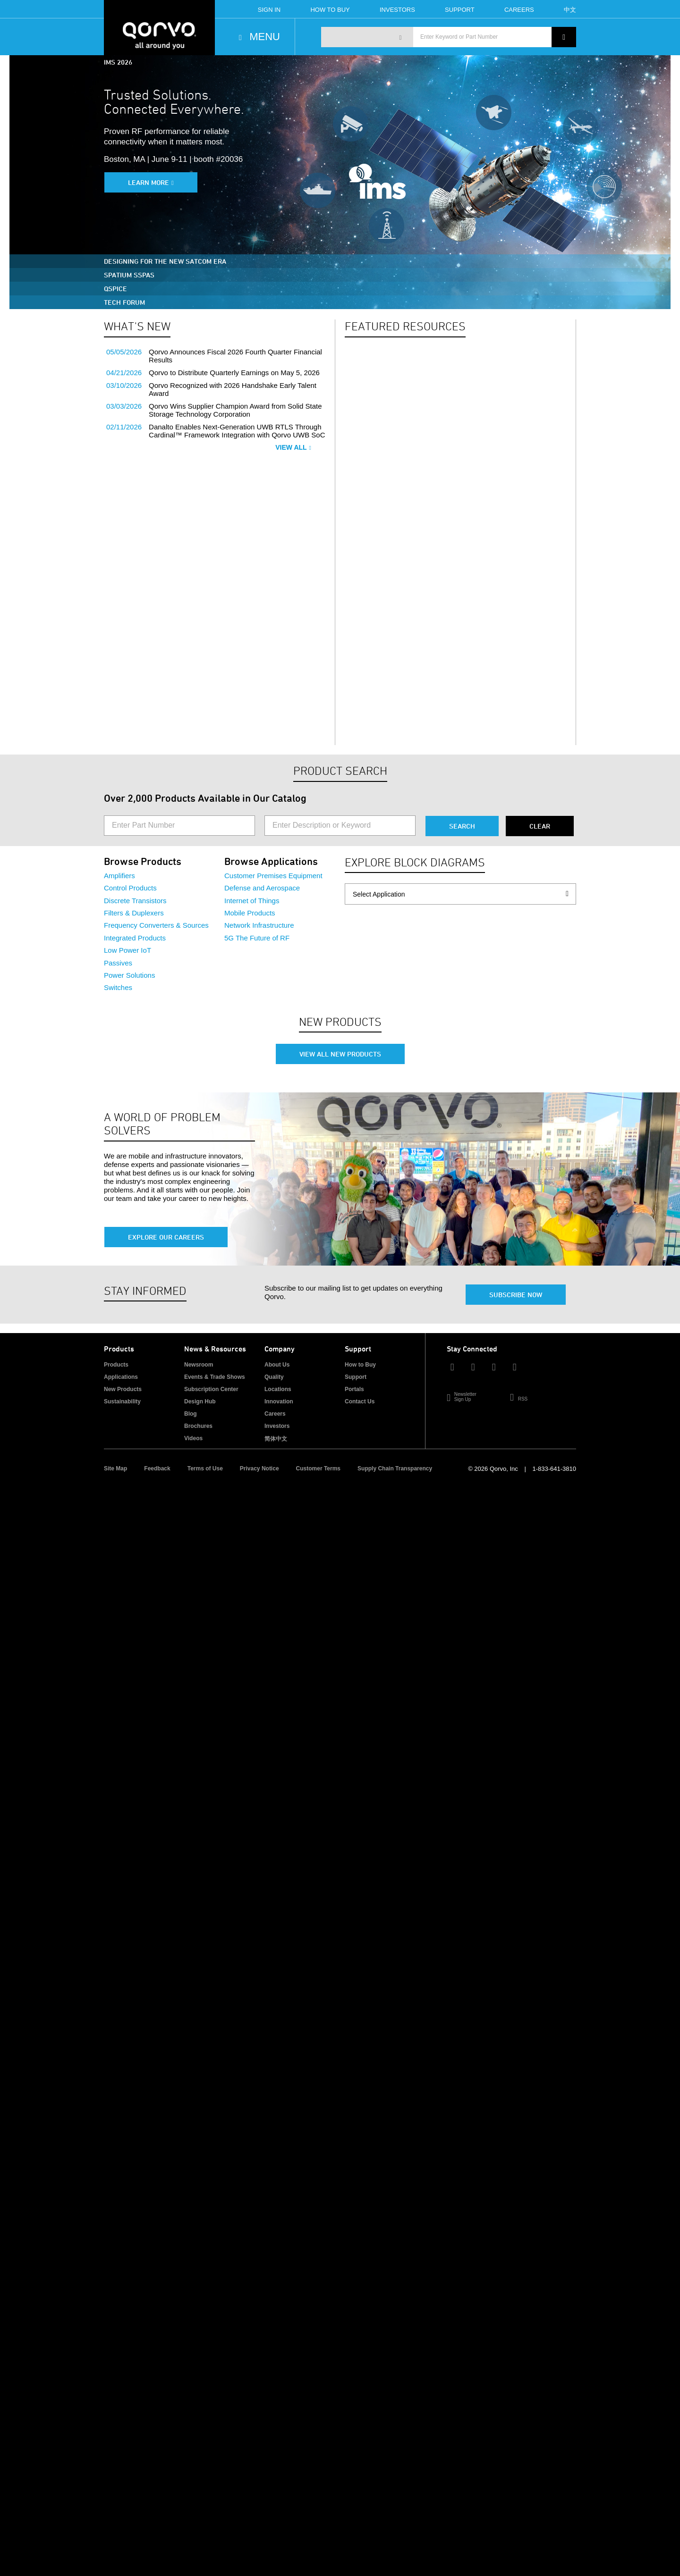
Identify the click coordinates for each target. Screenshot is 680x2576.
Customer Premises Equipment (273, 876)
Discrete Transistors (135, 901)
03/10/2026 (124, 385)
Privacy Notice (259, 1468)
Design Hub (200, 1401)
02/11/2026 (124, 427)
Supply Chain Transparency (394, 1468)
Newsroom (198, 1364)
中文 (570, 9)
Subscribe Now (515, 1295)
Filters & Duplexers (134, 913)
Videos (193, 1438)
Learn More (148, 182)
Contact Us (359, 1401)
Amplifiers (119, 876)
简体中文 (275, 1438)
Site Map (115, 1468)
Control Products (130, 888)
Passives (118, 963)
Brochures (198, 1426)
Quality (274, 1377)
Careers (519, 9)
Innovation (278, 1401)
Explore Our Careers (166, 1237)
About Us (276, 1364)
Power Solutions (129, 975)
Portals (354, 1389)
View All (293, 447)
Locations (277, 1389)
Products (116, 1364)
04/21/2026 (124, 373)
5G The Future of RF (256, 938)
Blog (190, 1413)
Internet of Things (251, 901)
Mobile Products (249, 913)
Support (460, 9)
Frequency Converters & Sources (156, 925)
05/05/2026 (124, 352)
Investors (397, 9)
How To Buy (329, 9)
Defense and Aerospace (262, 888)
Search (462, 826)
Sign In (269, 9)
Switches (118, 987)
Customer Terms (318, 1468)
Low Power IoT (127, 950)
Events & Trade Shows (214, 1377)
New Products (123, 1389)
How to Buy (360, 1364)
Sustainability (122, 1401)
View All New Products (340, 1054)
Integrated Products (135, 938)
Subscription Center (211, 1389)
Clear (539, 826)
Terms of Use (205, 1468)
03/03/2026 (124, 406)
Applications (121, 1377)
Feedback (157, 1468)
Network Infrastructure (259, 925)
